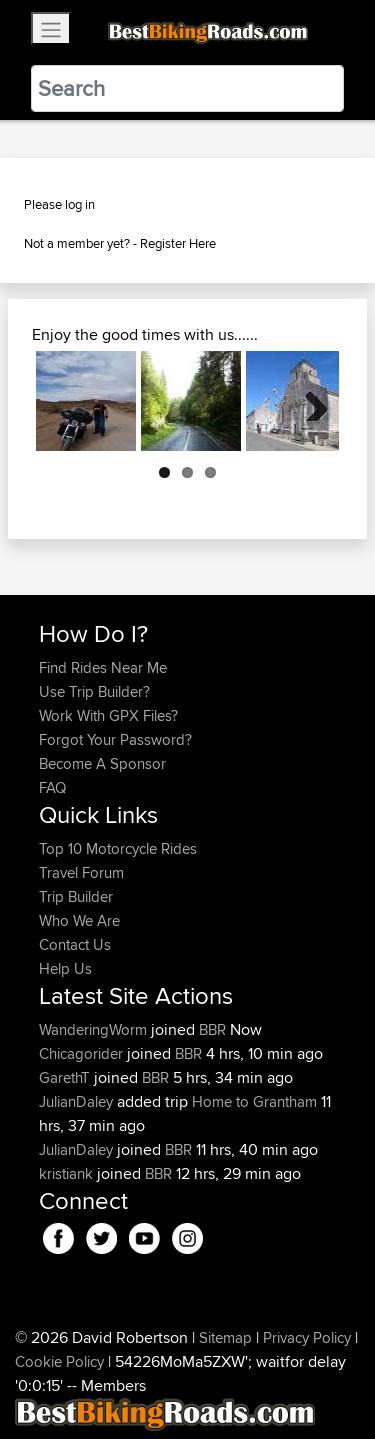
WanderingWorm (95, 1029)
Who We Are (79, 920)
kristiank (68, 1173)
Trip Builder (76, 896)
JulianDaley (78, 1101)
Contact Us (75, 944)
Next (309, 401)
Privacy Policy (307, 1337)
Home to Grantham (254, 1101)
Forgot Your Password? (115, 739)
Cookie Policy (59, 1361)
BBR (212, 1029)
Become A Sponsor (102, 763)
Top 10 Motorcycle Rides (118, 848)
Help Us (65, 968)
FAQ (52, 787)
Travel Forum (81, 872)
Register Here (178, 243)
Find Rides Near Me (103, 667)
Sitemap (225, 1337)
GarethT (66, 1077)
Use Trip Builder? (94, 691)
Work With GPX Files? (108, 715)
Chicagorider (83, 1053)
